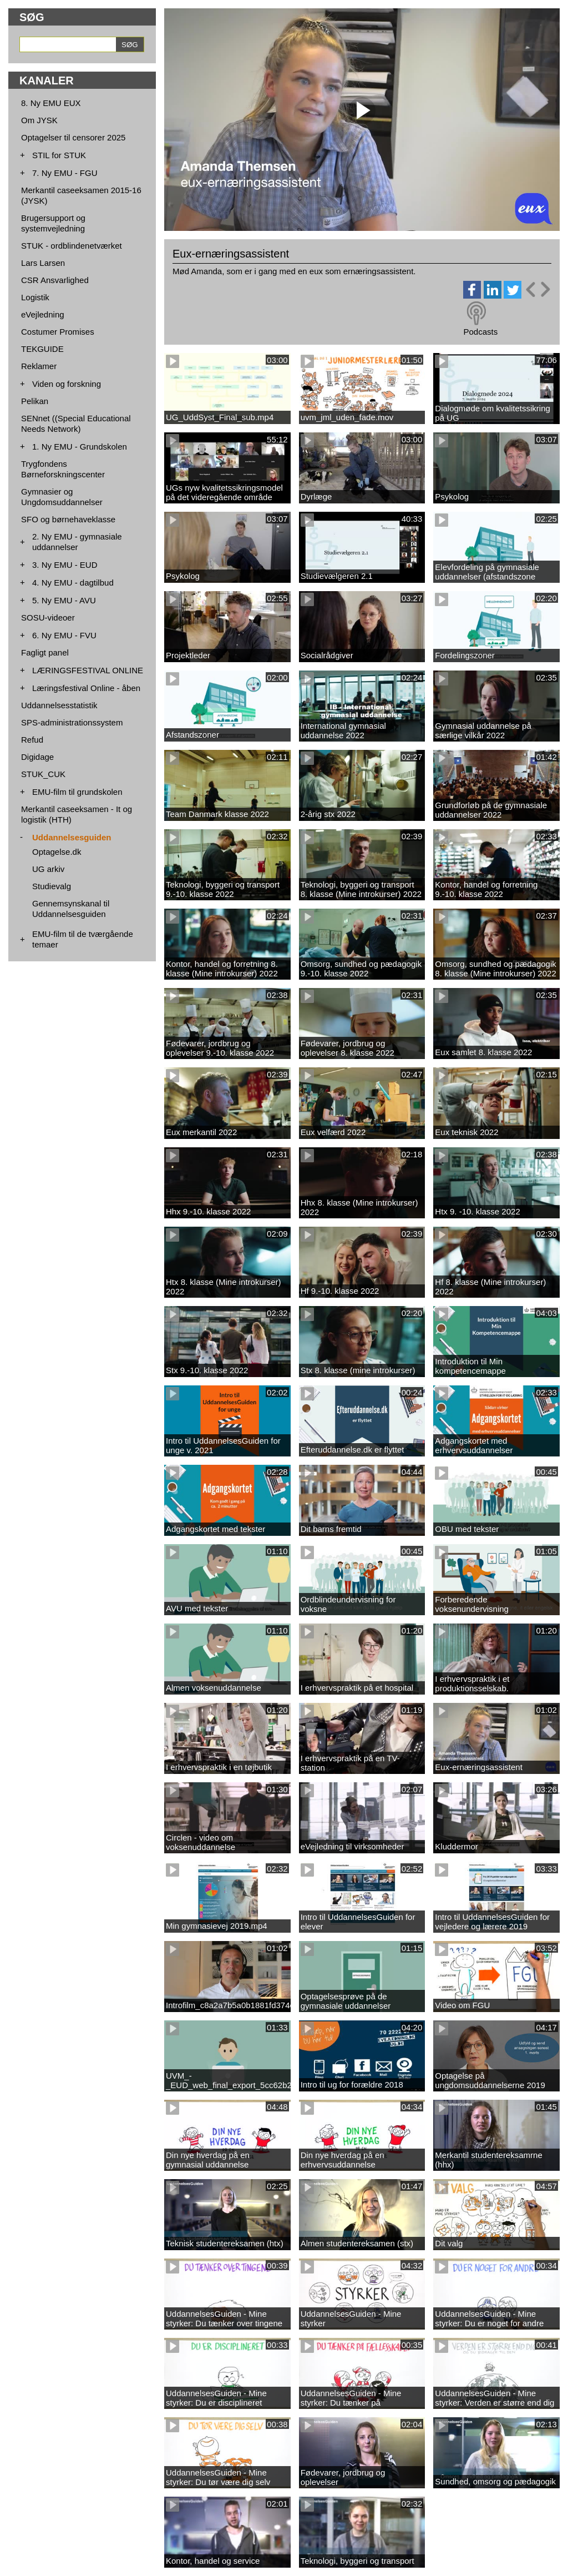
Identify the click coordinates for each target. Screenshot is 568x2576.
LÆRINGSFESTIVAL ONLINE (87, 670)
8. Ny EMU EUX (51, 103)
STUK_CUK (43, 774)
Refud (32, 739)
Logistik (35, 297)
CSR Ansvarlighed (55, 280)
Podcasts (480, 331)
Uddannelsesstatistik (59, 705)
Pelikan (34, 401)
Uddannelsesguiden (71, 837)
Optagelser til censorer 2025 (73, 137)
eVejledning (42, 314)
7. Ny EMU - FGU (65, 173)
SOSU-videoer (48, 617)
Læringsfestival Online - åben (86, 688)
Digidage (37, 757)
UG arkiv (48, 869)
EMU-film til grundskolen (77, 792)
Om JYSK (39, 120)
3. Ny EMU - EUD (65, 564)
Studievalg (51, 886)
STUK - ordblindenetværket (71, 245)
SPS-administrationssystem (72, 722)
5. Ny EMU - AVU (64, 600)
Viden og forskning (66, 384)
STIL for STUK (59, 155)
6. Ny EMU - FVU (64, 635)
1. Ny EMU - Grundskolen (79, 446)
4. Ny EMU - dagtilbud (73, 582)
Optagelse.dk (56, 851)
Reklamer (39, 366)
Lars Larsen (43, 263)
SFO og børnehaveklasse (68, 519)
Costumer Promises (57, 331)
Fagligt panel (45, 652)
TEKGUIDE (42, 349)
